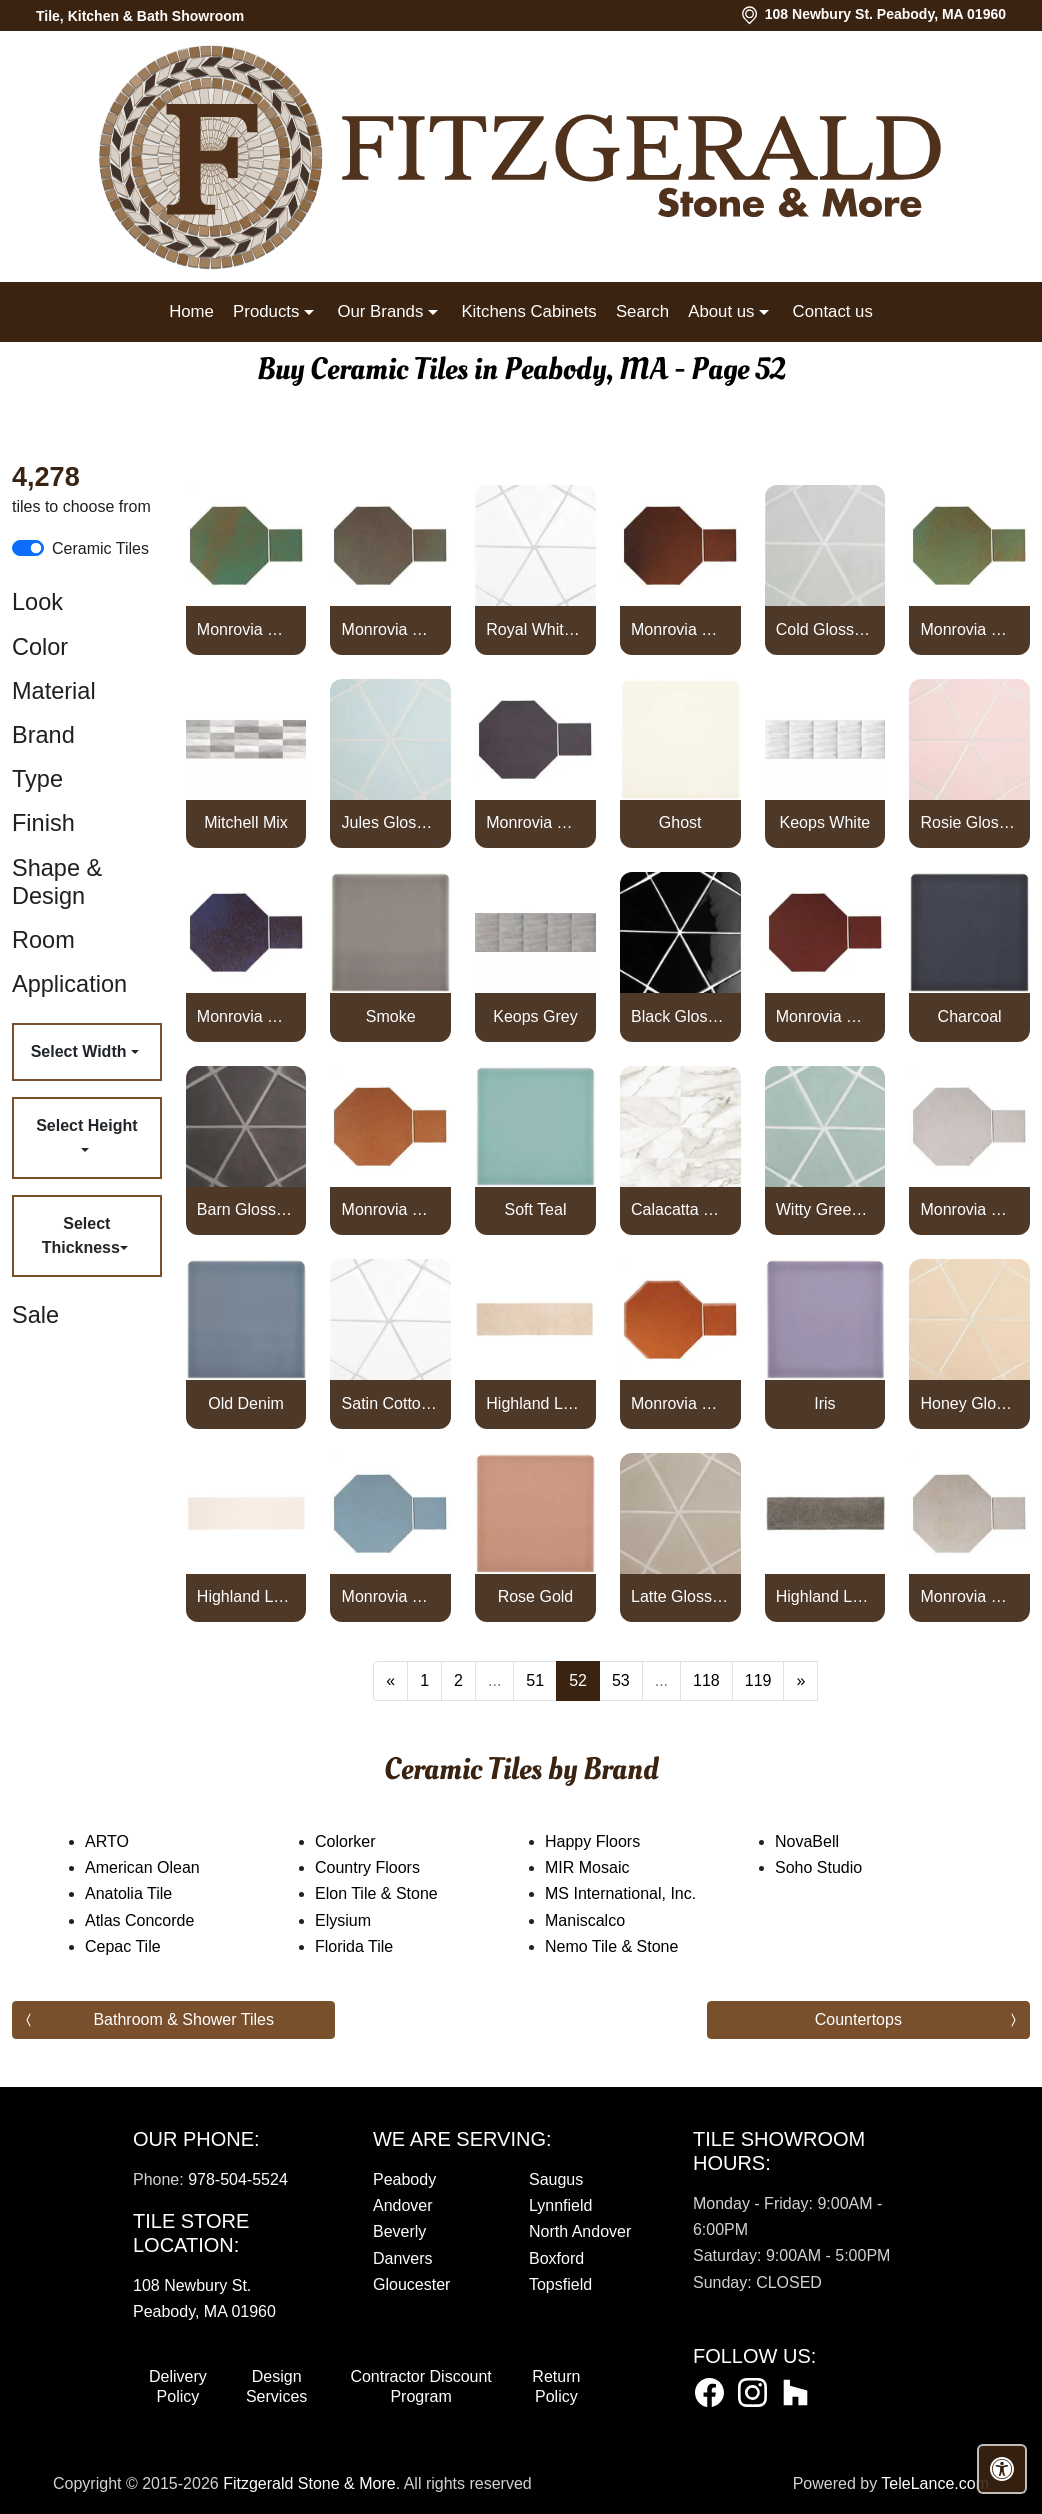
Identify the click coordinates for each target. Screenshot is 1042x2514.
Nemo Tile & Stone (635, 1946)
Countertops (858, 2019)
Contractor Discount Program (420, 2386)
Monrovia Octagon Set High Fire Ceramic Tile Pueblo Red (825, 1016)
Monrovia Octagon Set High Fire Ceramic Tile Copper (246, 629)
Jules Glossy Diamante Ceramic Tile (391, 822)
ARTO (130, 1841)
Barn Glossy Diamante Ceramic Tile (246, 1209)
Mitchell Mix (246, 822)
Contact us (833, 311)
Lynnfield (560, 2205)
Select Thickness (81, 1235)
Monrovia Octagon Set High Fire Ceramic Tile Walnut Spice (969, 1596)
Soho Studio (838, 1867)
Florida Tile (370, 1946)
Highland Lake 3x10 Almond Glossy (535, 1403)
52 (578, 1680)
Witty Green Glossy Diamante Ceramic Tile (825, 1209)
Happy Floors (612, 1841)
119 (758, 1680)
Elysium (359, 1920)
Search (642, 311)
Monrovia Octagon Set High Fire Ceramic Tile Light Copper (969, 629)
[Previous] (390, 1681)
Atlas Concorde (153, 1920)
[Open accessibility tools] (1002, 2469)
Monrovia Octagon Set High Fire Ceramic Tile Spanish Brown (680, 1403)
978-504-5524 (238, 2179)
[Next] (800, 1681)
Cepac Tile (136, 1946)
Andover (403, 2205)
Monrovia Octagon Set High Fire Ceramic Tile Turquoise (391, 1596)
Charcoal (970, 1016)
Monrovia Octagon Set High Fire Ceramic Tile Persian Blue (246, 1016)
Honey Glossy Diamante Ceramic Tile (969, 1403)
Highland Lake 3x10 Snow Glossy (246, 1596)
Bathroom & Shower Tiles (183, 2019)
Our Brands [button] (382, 311)
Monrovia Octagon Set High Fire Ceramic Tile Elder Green (391, 629)
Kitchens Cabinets (528, 311)
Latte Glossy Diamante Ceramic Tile (680, 1596)
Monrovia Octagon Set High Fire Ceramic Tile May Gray (535, 822)
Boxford (556, 2258)
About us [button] (723, 311)
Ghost (680, 822)
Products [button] (268, 311)
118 (706, 1680)
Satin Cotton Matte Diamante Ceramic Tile (391, 1403)
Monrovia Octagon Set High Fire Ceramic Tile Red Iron (391, 1209)
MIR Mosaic (607, 1867)
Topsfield (560, 2284)
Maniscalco (605, 1920)
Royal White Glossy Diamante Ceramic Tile (535, 629)
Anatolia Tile (148, 1893)
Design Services (276, 2386)
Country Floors (387, 1867)
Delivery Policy (178, 2386)
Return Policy (556, 2386)
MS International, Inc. (640, 1893)
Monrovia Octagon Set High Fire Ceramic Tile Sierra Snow (969, 1209)
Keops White (825, 822)
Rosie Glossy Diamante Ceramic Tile (969, 822)
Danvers (403, 2258)
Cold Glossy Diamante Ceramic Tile (825, 629)
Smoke (391, 1016)
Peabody (404, 2179)
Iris (824, 1403)
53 (621, 1680)
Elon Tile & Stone (393, 1893)
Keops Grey (535, 1016)
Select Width (81, 1051)
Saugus (556, 2179)
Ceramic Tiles (100, 548)
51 (535, 1680)
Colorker (365, 1841)
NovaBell (827, 1841)
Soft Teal (535, 1209)
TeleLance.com (935, 2483)
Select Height (86, 1125)
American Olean (162, 1867)
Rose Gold (536, 1596)
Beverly (399, 2231)
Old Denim (246, 1403)
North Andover (580, 2231)
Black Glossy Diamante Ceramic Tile (680, 1016)
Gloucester (411, 2284)
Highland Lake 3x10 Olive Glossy (825, 1596)
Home (191, 311)
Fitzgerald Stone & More (309, 2483)
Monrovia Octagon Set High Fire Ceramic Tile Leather (680, 629)
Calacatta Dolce (680, 1209)
